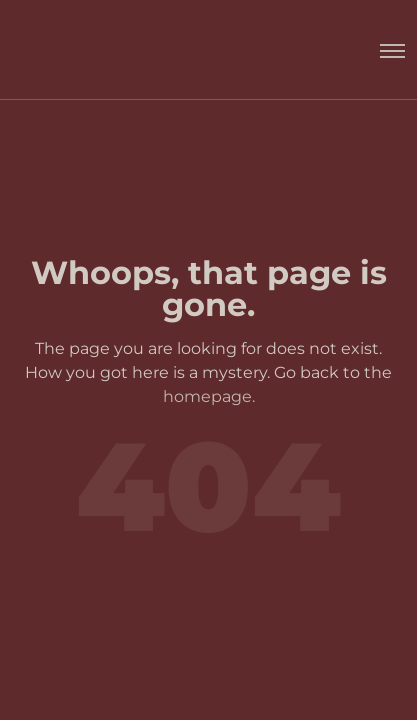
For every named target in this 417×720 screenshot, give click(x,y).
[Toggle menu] (382, 50)
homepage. (209, 396)
